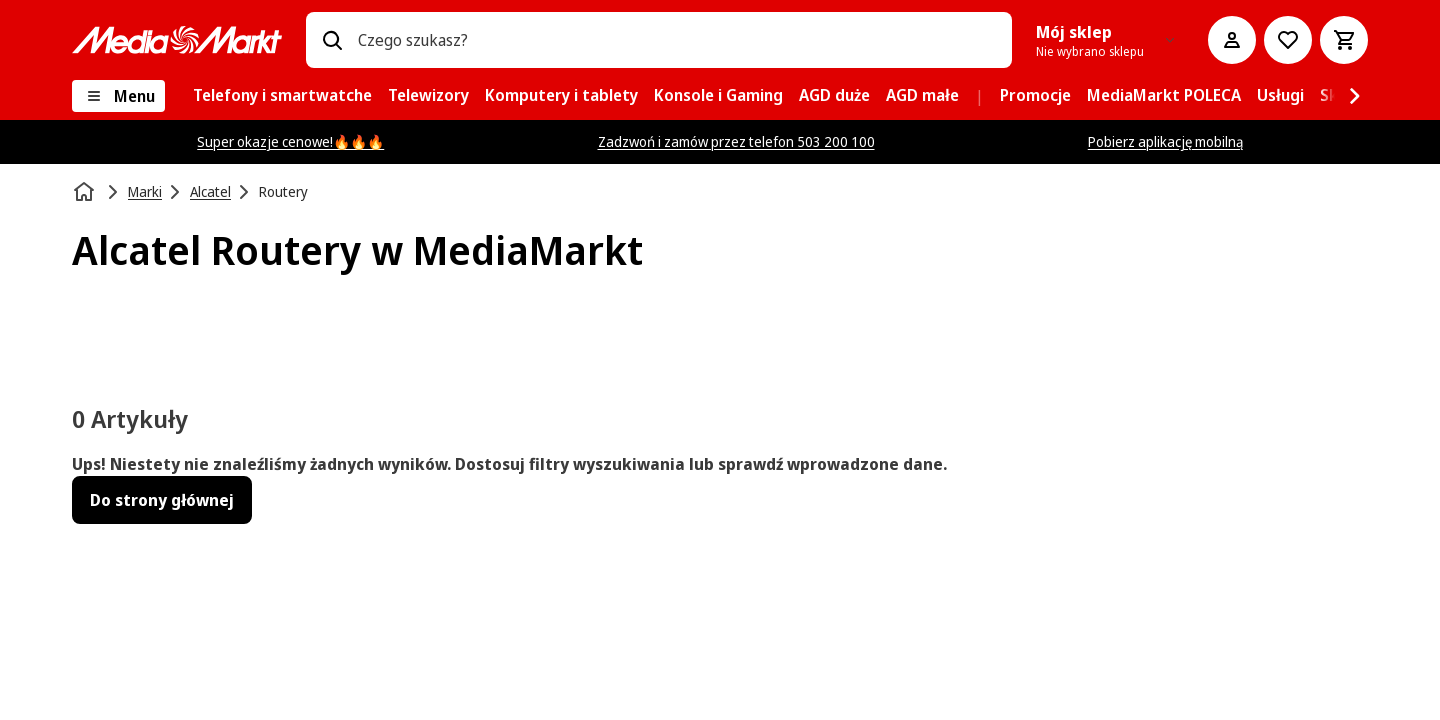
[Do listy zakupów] (1288, 40)
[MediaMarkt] (177, 40)
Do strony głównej (162, 500)
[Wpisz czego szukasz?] (332, 40)
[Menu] (118, 96)
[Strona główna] (86, 192)
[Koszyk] (1344, 40)
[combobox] (677, 40)
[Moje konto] (1232, 40)
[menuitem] (282, 96)
